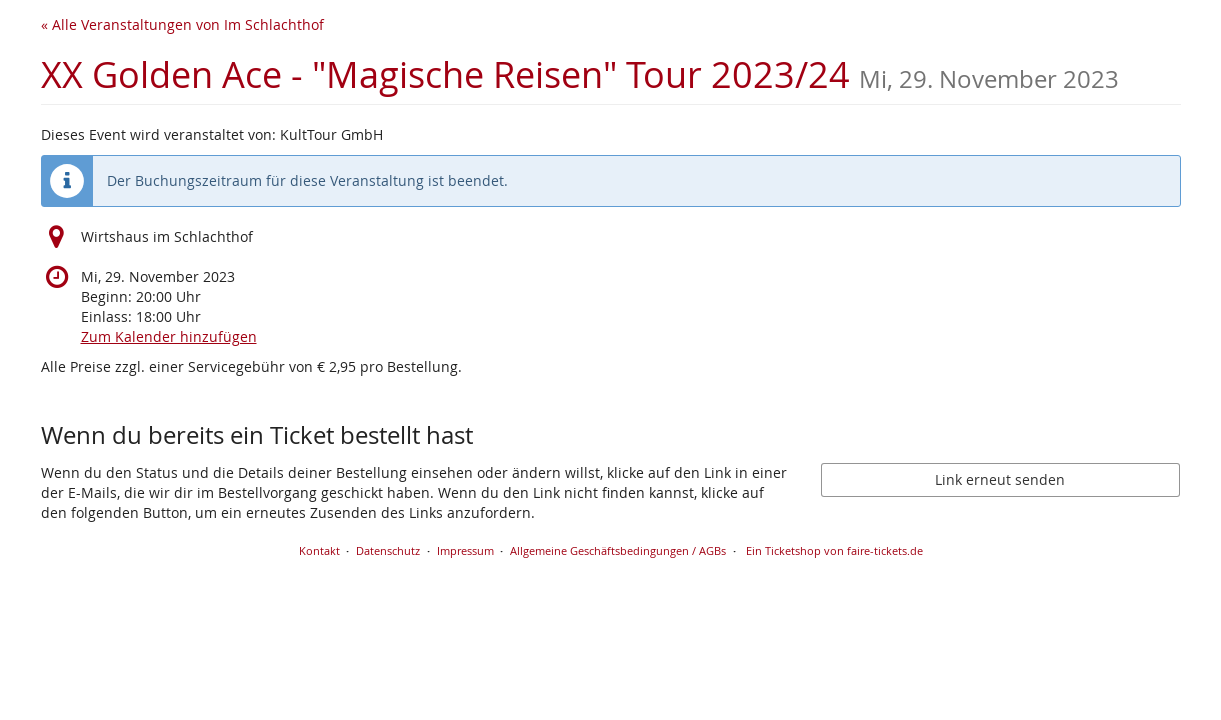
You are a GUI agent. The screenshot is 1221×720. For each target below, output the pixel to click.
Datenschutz (388, 550)
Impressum (465, 550)
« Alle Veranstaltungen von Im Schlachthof (182, 24)
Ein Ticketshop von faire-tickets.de (834, 550)
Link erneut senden (1000, 479)
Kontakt (319, 550)
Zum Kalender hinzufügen (169, 336)
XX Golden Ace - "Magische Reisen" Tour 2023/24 (580, 74)
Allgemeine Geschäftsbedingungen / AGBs (618, 550)
